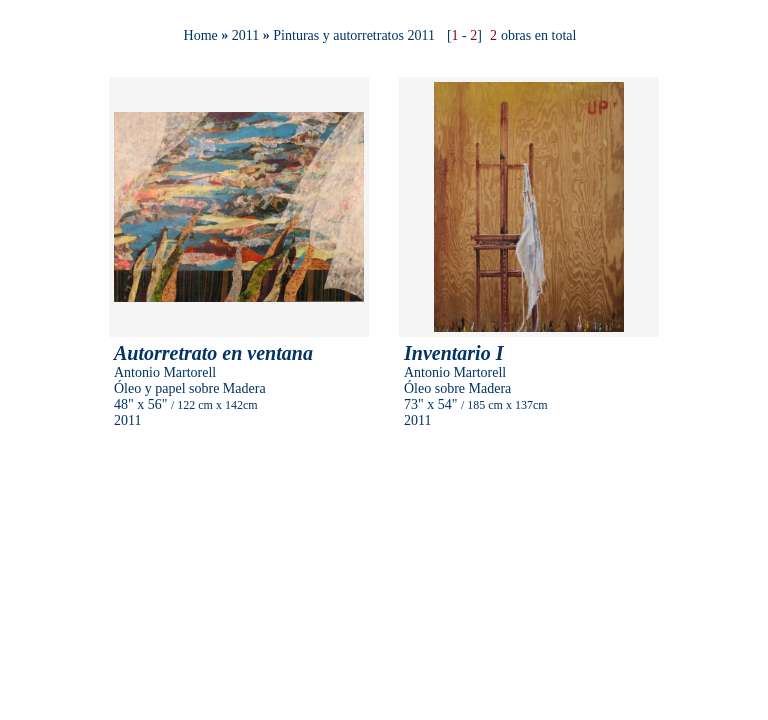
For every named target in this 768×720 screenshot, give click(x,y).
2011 (245, 35)
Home (201, 35)
